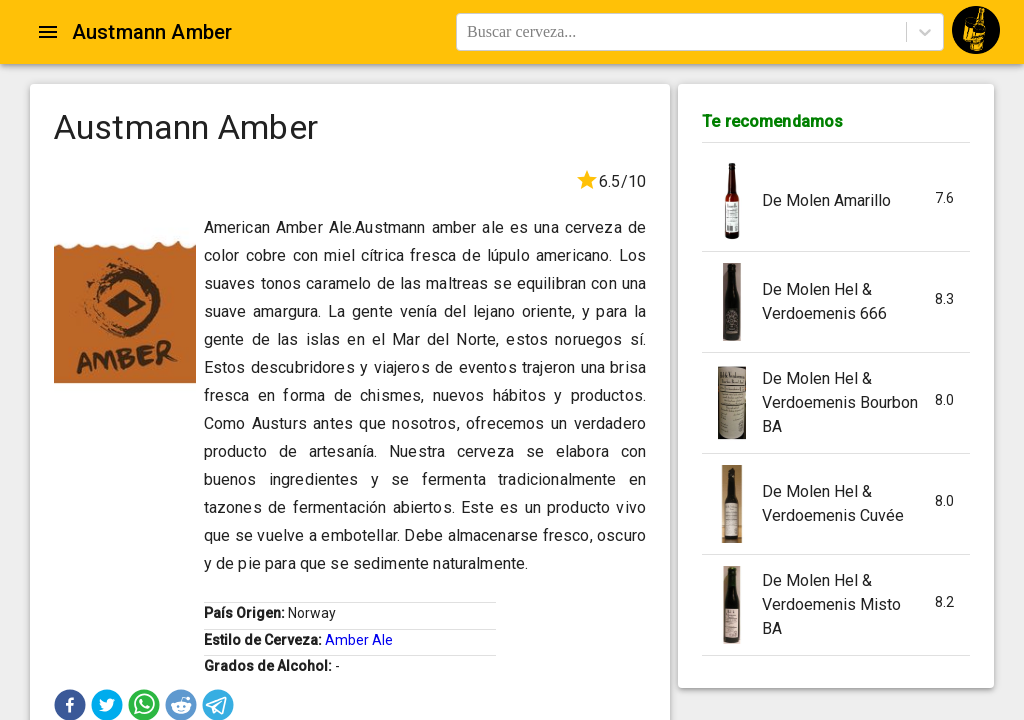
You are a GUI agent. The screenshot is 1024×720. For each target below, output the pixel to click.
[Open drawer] (48, 32)
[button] (836, 201)
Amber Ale (359, 640)
